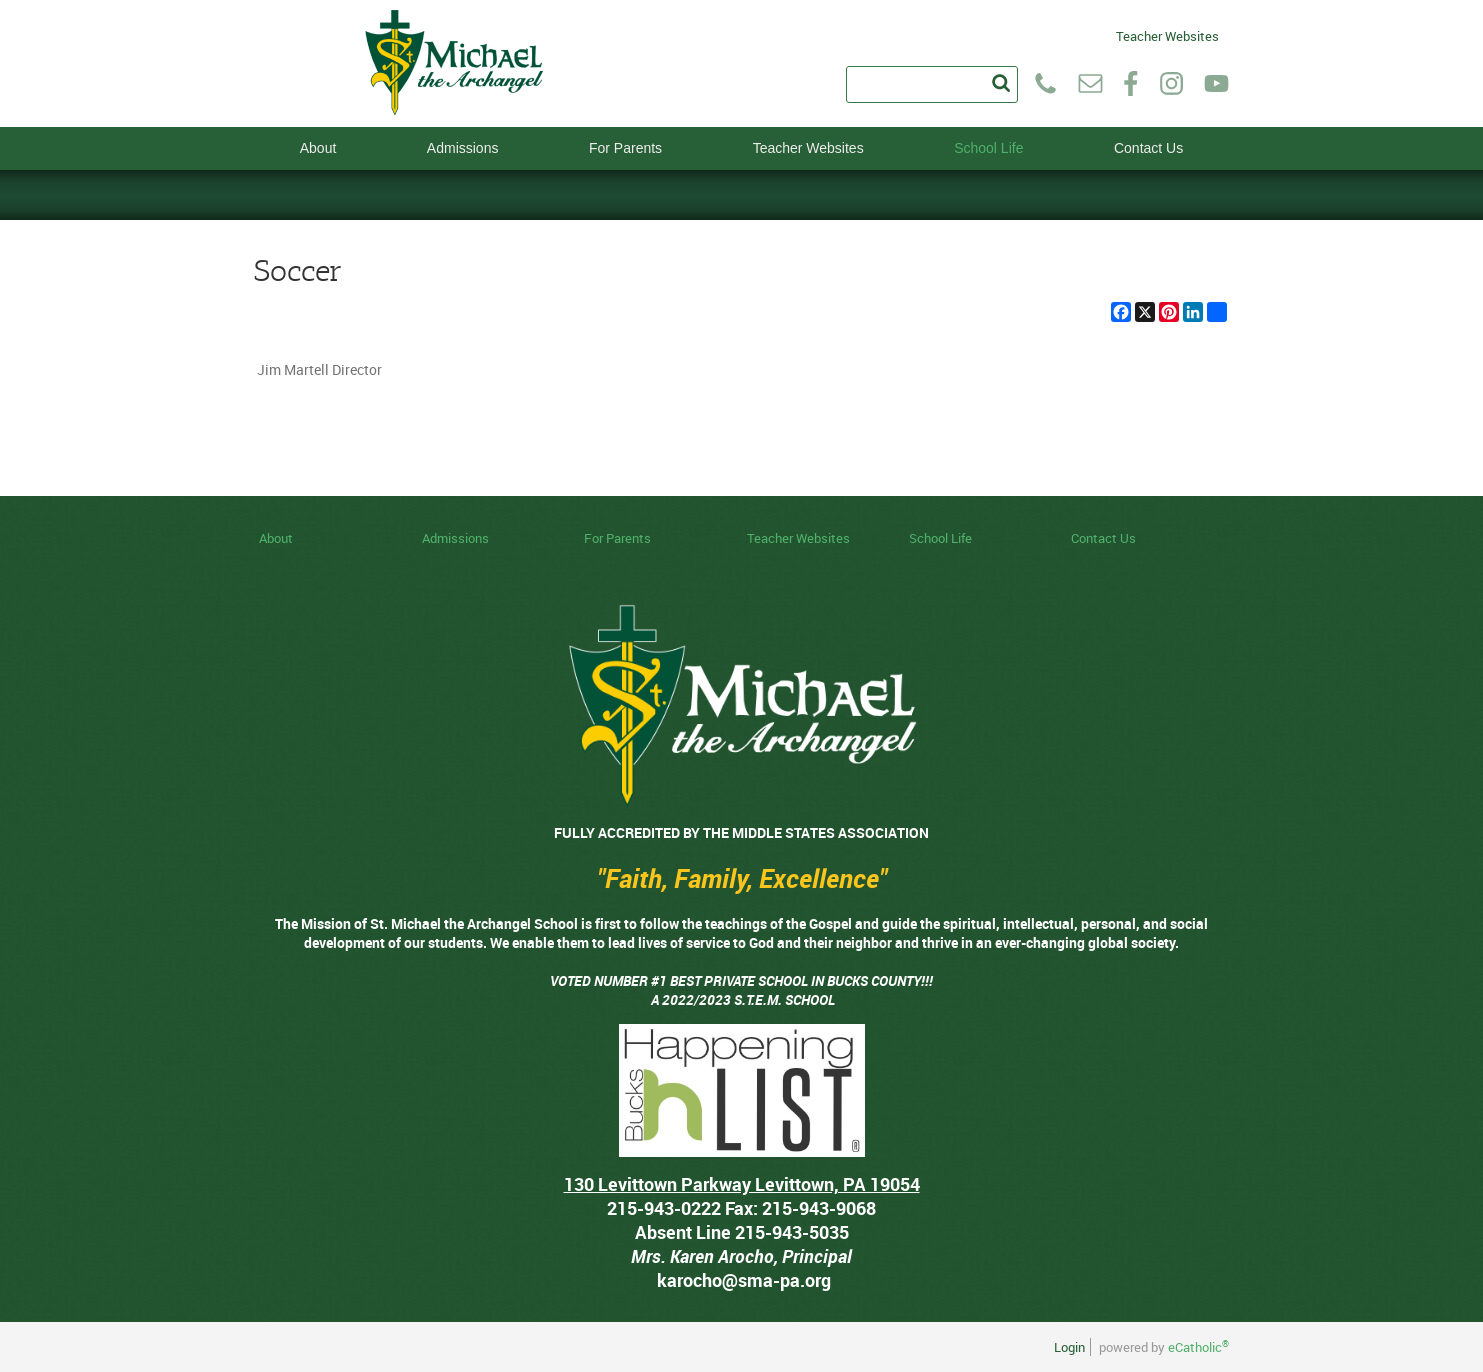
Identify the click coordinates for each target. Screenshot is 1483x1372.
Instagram (1171, 83)
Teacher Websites (1167, 34)
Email (1090, 83)
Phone (1045, 83)
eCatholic (1198, 1347)
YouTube (1216, 83)
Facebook (1131, 83)
